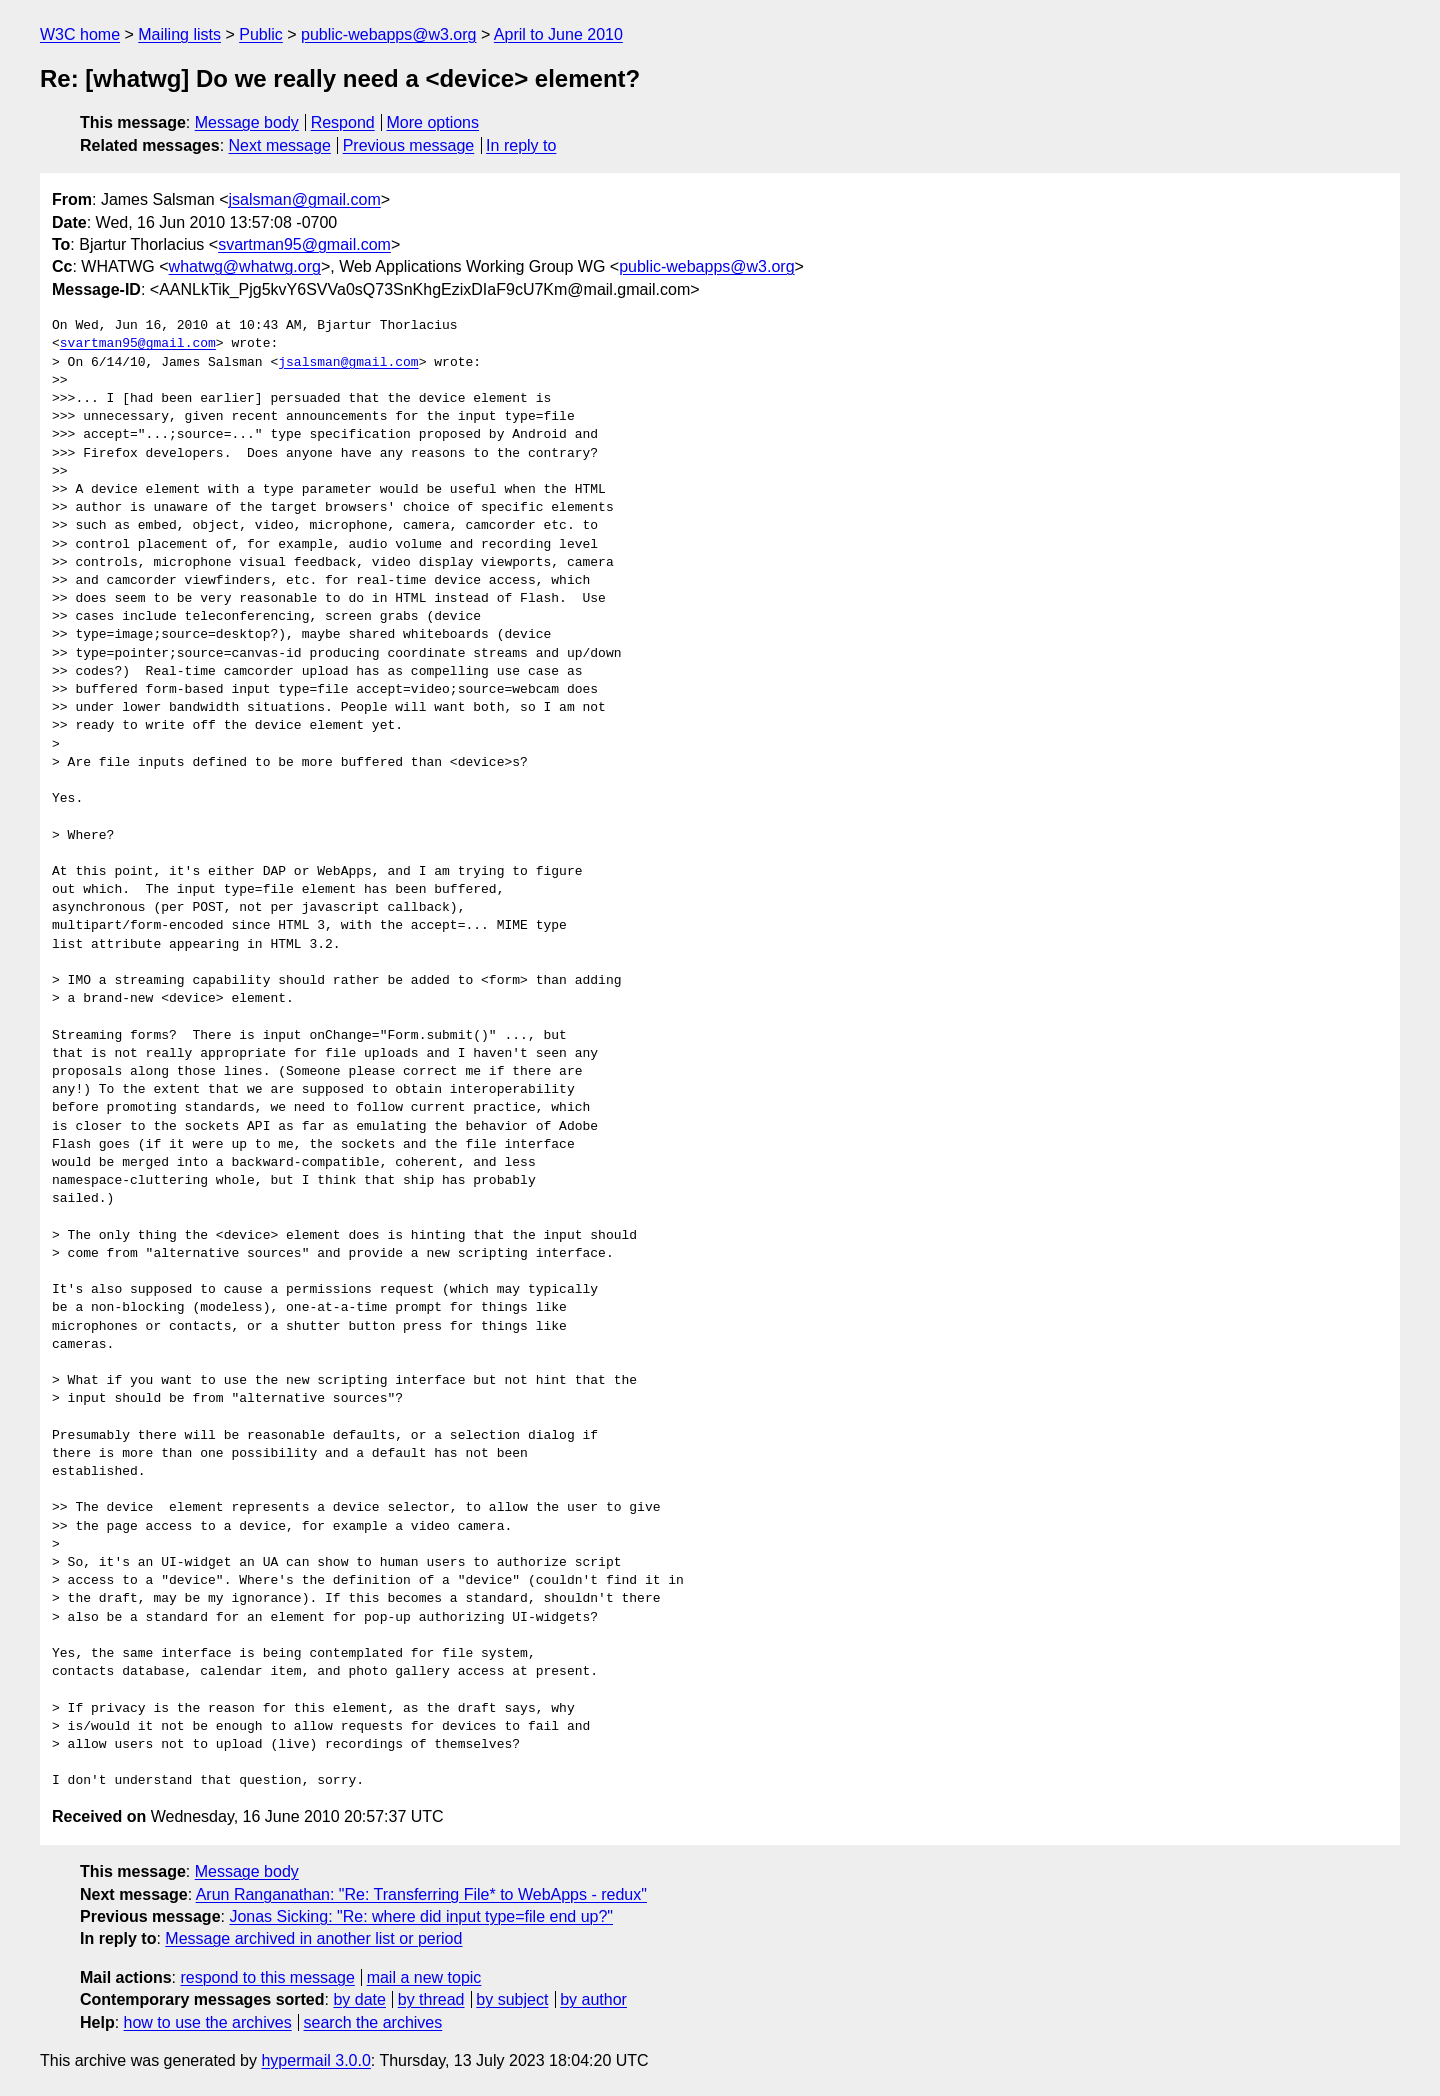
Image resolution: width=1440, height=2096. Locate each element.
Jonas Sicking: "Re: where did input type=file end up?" (421, 1916)
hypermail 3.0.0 (315, 2060)
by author (593, 1999)
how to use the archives (208, 2022)
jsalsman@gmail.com (305, 199)
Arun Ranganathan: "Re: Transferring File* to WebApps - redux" (421, 1894)
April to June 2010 (558, 34)
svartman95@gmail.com (304, 244)
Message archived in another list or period (313, 1938)
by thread (431, 1999)
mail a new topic (424, 1977)
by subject (512, 1999)
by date (359, 1999)
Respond (343, 122)
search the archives (373, 2022)
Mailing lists (179, 34)
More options (433, 122)
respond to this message (267, 1977)
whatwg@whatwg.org (245, 266)
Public (261, 34)
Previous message (409, 145)
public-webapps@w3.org (388, 34)
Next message (280, 145)
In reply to (521, 145)
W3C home (80, 34)
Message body (247, 122)
